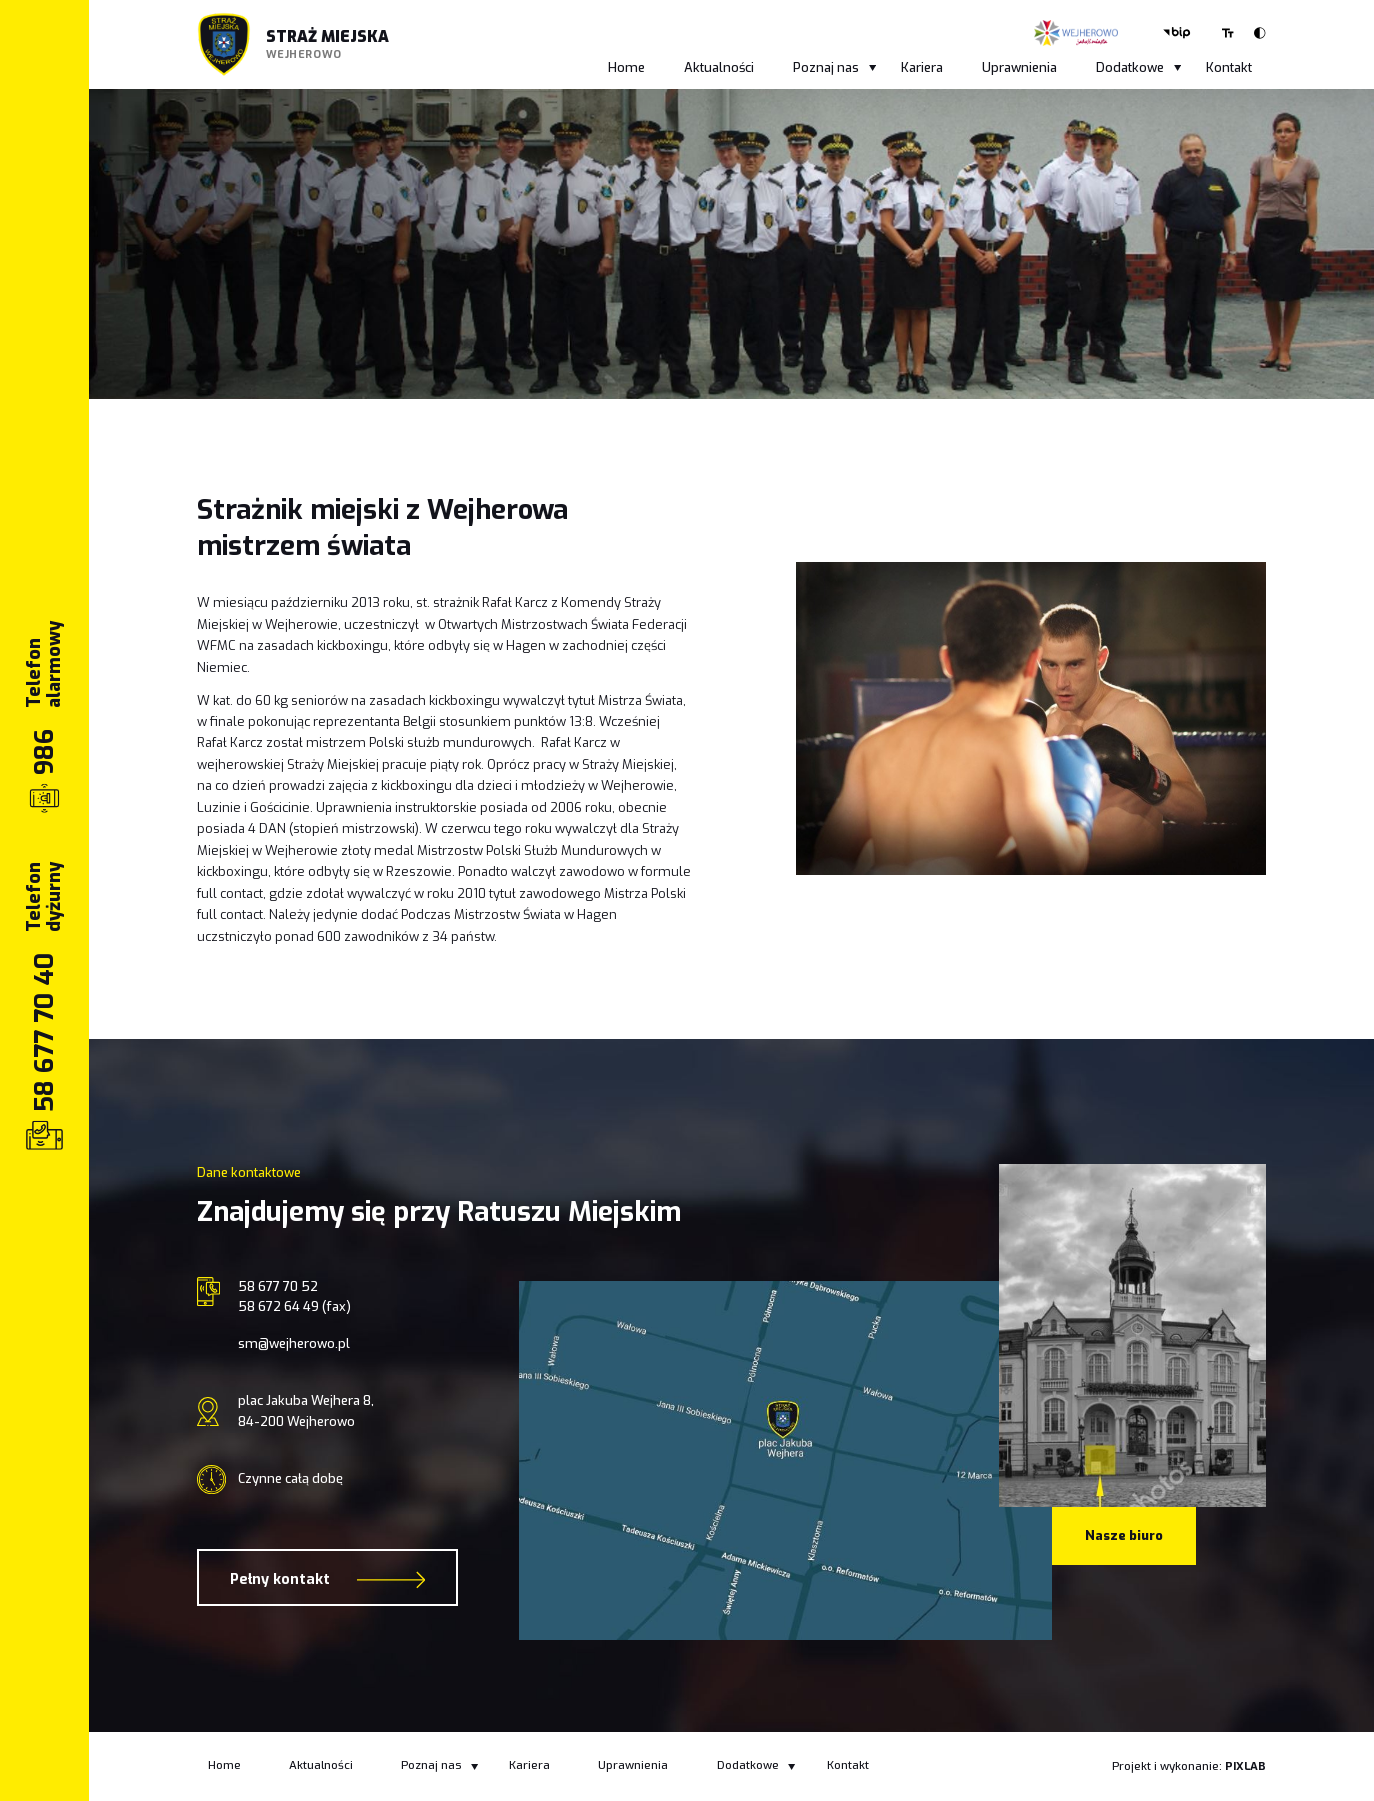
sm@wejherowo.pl (294, 1343)
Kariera (922, 67)
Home (626, 67)
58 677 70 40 (44, 1032)
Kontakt (1229, 67)
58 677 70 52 (278, 1286)
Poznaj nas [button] (834, 67)
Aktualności (719, 67)
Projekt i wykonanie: (1189, 1766)
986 (44, 752)
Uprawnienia (1019, 67)
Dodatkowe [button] (1138, 67)
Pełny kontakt (328, 1580)
